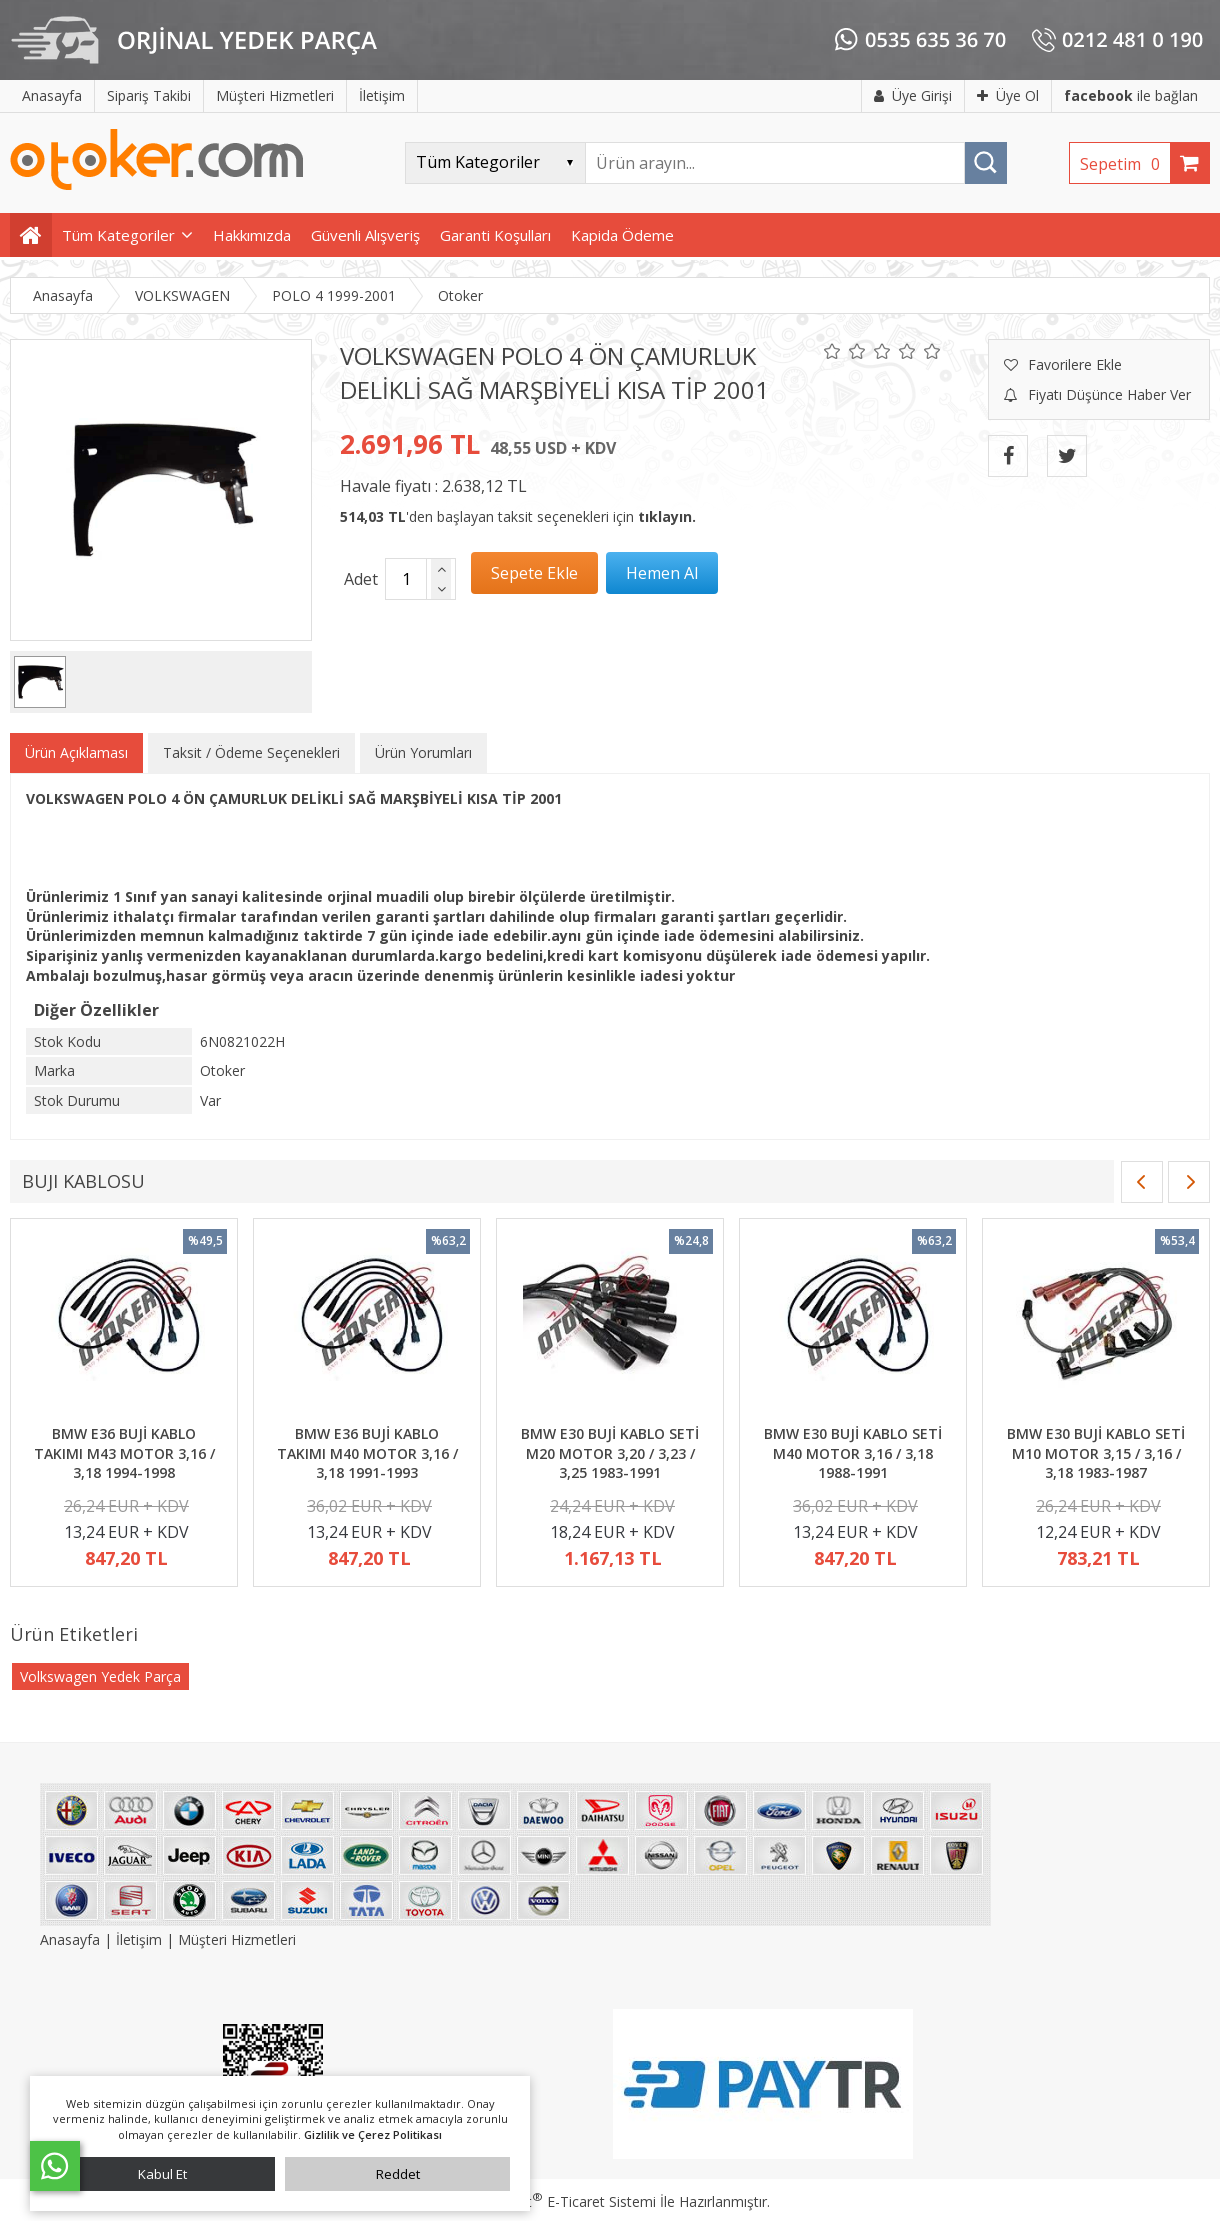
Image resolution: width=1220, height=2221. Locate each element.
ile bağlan (1131, 95)
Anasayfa (72, 1939)
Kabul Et (162, 2174)
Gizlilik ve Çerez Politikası (373, 2134)
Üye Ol (1008, 95)
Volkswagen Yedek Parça (100, 1676)
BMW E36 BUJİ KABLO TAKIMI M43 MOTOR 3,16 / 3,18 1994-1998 (124, 1453)
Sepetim (1125, 164)
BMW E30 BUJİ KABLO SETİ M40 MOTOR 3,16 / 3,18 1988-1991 (853, 1453)
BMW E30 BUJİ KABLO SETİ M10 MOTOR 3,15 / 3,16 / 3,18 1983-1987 (1096, 1453)
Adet (361, 579)
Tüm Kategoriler (118, 235)
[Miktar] (406, 579)
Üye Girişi (913, 95)
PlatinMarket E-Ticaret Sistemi (553, 2201)
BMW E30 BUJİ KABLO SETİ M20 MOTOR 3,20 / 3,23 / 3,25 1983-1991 (610, 1453)
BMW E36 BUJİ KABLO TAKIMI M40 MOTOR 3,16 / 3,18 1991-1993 (367, 1453)
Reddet (398, 2174)
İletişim (139, 1939)
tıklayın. (667, 516)
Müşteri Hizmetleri (237, 1939)
